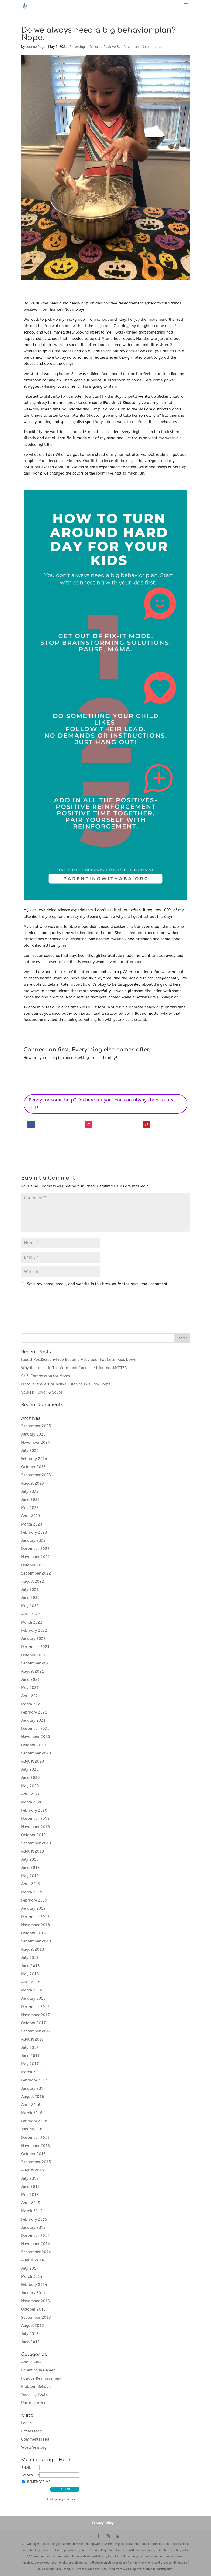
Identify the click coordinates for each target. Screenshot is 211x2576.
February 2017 (34, 2080)
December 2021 (35, 1647)
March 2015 (31, 2211)
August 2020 (32, 1761)
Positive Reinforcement (122, 47)
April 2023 (30, 1516)
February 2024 (34, 1458)
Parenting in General (86, 47)
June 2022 (30, 1597)
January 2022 (33, 1638)
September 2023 (36, 1475)
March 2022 (31, 1622)
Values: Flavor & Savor (41, 1392)
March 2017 (31, 2072)
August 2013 (32, 2325)
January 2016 (33, 2129)
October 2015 (33, 2154)
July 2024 (30, 1450)
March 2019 (31, 1892)
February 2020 (34, 1810)
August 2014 (32, 2260)
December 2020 (35, 1728)
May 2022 (30, 1606)
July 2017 (30, 2047)
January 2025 (33, 1434)
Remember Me (38, 2482)
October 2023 (33, 1467)
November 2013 (35, 2301)
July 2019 (30, 1859)
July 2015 (30, 2178)
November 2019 (35, 1827)
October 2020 (33, 1745)
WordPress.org (34, 2447)
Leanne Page (35, 47)
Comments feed (35, 2439)
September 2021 (36, 1663)
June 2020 (30, 1777)
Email (26, 2468)
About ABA (31, 2362)
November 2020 (35, 1736)
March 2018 (31, 1990)
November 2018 (35, 1925)
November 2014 (35, 2244)
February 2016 (34, 2121)
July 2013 (30, 2334)
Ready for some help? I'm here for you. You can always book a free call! (102, 1103)
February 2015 (34, 2219)
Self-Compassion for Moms (45, 1376)
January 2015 (33, 2227)
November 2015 (35, 2145)
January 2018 (33, 1998)
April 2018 (30, 1982)
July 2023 (30, 1491)
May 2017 (30, 2064)
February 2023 (34, 1532)
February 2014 (34, 2284)
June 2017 (30, 2056)
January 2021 (33, 1720)
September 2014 (36, 2252)
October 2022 (33, 1565)
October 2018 (33, 1933)
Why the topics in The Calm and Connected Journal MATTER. (74, 1368)
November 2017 (35, 2015)
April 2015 (30, 2203)
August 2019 (32, 1851)
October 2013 (33, 2309)
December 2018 (35, 1917)
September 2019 (36, 1843)
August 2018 (32, 1949)
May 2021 (30, 1687)
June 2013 (30, 2342)
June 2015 (30, 2186)
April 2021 (30, 1696)
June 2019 (30, 1867)
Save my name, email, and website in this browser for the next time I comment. (97, 1284)
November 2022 (35, 1557)
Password (30, 2475)
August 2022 (32, 1581)
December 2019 (35, 1818)
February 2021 (34, 1712)
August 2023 (32, 1483)
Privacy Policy (102, 2523)
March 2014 (31, 2276)
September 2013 (36, 2317)
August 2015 (32, 2170)
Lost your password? (63, 2499)
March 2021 (31, 1704)
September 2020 (36, 1753)
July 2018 (30, 1957)
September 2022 (36, 1573)
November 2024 (35, 1442)
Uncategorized (34, 2403)
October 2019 (33, 1835)
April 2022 (30, 1614)
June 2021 (30, 1679)
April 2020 (30, 1794)
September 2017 (36, 2031)
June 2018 (30, 1966)
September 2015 (36, 2162)
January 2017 (33, 2088)
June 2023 (30, 1499)
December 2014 (35, 2235)
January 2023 (33, 1540)
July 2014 (30, 2268)
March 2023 (31, 1524)
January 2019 (33, 1908)
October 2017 (33, 2023)
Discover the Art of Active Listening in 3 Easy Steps (65, 1384)
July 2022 (30, 1589)
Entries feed (31, 2431)
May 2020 (30, 1786)
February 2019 (34, 1900)
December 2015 (35, 2137)
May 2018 (30, 1974)
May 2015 (30, 2195)
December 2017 (35, 2007)
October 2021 (33, 1655)
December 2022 (35, 1548)
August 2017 (32, 2039)
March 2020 (31, 1802)
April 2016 (30, 2105)
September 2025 (36, 1426)
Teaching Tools (34, 2394)
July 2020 (30, 1769)
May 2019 (30, 1876)
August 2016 (32, 2096)
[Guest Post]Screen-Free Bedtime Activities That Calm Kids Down (78, 1359)
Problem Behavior (37, 2386)
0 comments (151, 47)
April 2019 (30, 1884)
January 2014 (33, 2293)
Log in (26, 2423)
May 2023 (30, 1508)
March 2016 (31, 2113)
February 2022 (34, 1630)
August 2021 (32, 1671)
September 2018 (36, 1941)
